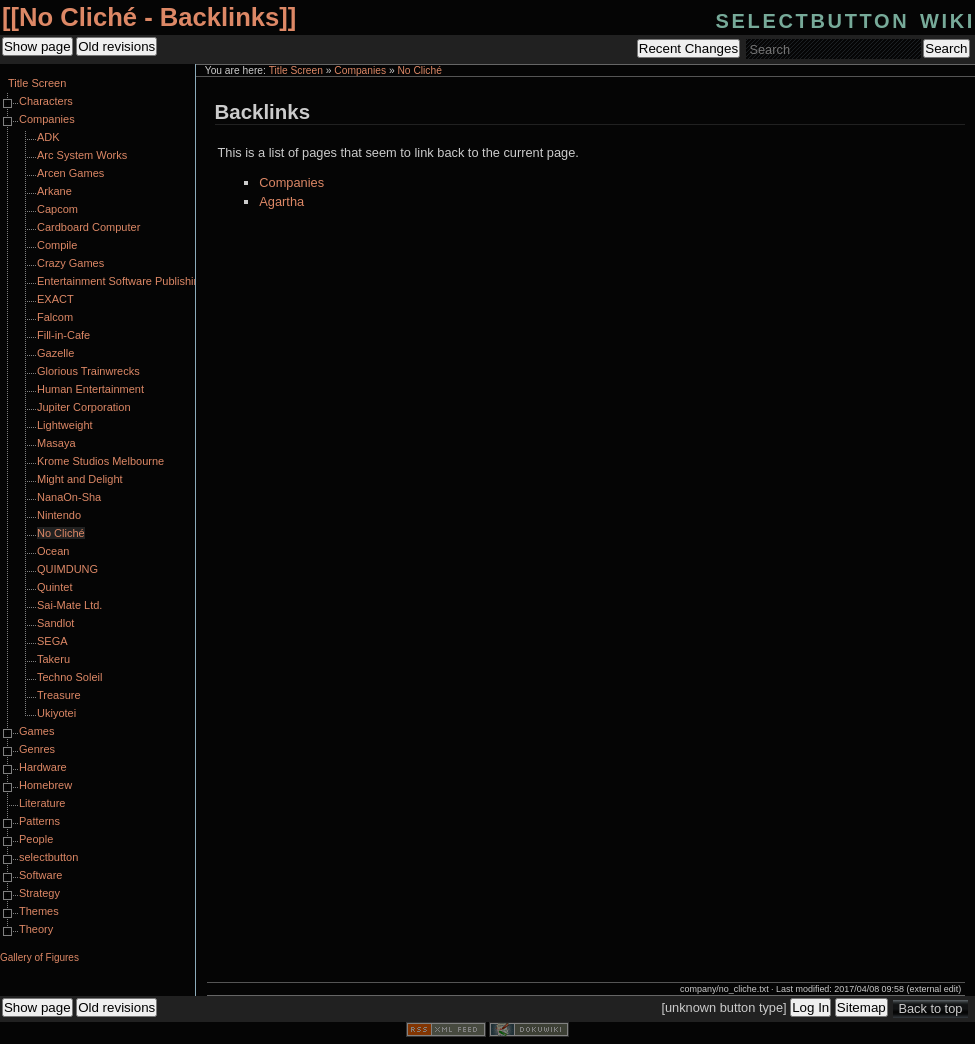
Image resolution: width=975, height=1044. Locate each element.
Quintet (54, 587)
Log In (810, 1007)
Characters (46, 101)
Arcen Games (70, 173)
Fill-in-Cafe (63, 335)
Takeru (53, 659)
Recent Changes (688, 48)
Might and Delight (80, 479)
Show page (37, 46)
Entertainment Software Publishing (121, 281)
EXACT (55, 299)
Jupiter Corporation (84, 407)
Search (946, 48)
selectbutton (48, 857)
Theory (36, 929)
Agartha (281, 201)
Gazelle (55, 353)
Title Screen (296, 70)
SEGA (52, 641)
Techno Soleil (69, 677)
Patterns (39, 821)
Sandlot (55, 623)
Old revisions (116, 46)
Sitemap (861, 1007)
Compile (57, 245)
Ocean (53, 551)
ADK (48, 137)
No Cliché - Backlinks (149, 17)
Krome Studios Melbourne (100, 461)
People (36, 839)
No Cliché (419, 70)
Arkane (54, 191)
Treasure (59, 695)
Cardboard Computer (88, 227)
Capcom (57, 209)
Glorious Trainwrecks (88, 371)
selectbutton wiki (845, 18)
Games (36, 731)
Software (40, 875)
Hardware (43, 767)
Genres (37, 749)
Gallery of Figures (39, 957)
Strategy (39, 893)
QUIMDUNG (67, 569)
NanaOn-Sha (69, 497)
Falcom (55, 317)
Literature (42, 803)
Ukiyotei (56, 713)
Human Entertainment (90, 389)
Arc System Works (82, 155)
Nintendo (59, 515)
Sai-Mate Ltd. (69, 605)
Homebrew (45, 785)
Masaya (56, 443)
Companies (360, 70)
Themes (39, 911)
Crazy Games (70, 263)
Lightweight (65, 425)
